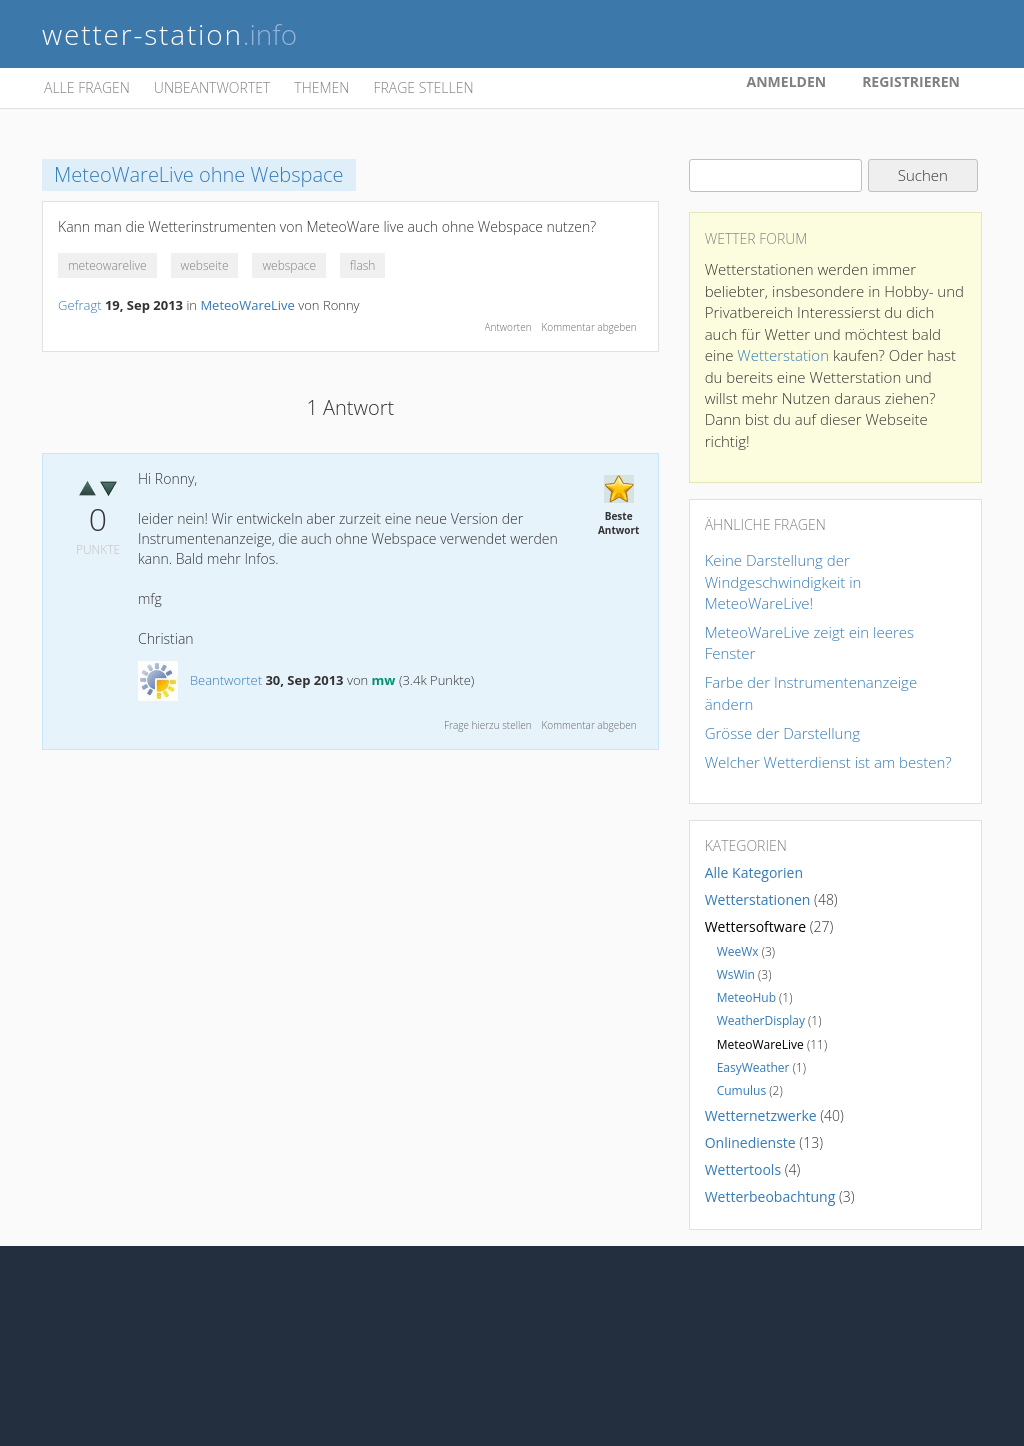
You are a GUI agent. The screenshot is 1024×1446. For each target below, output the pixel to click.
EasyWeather (753, 1067)
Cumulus (742, 1090)
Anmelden (787, 81)
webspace (289, 265)
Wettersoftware (755, 926)
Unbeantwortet (212, 87)
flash (362, 265)
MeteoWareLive (247, 305)
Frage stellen (423, 87)
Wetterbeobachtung (770, 1196)
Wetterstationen (758, 899)
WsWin (736, 974)
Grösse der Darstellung (782, 733)
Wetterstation (783, 355)
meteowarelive (107, 265)
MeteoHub (746, 997)
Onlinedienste (750, 1142)
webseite (205, 265)
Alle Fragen (87, 87)
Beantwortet (226, 680)
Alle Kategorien (754, 872)
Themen (321, 87)
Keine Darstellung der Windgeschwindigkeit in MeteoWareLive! (783, 581)
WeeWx (738, 951)
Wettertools (743, 1169)
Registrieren (911, 81)
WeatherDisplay (761, 1020)
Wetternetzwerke (761, 1115)
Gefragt (80, 305)
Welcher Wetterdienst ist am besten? (828, 762)
